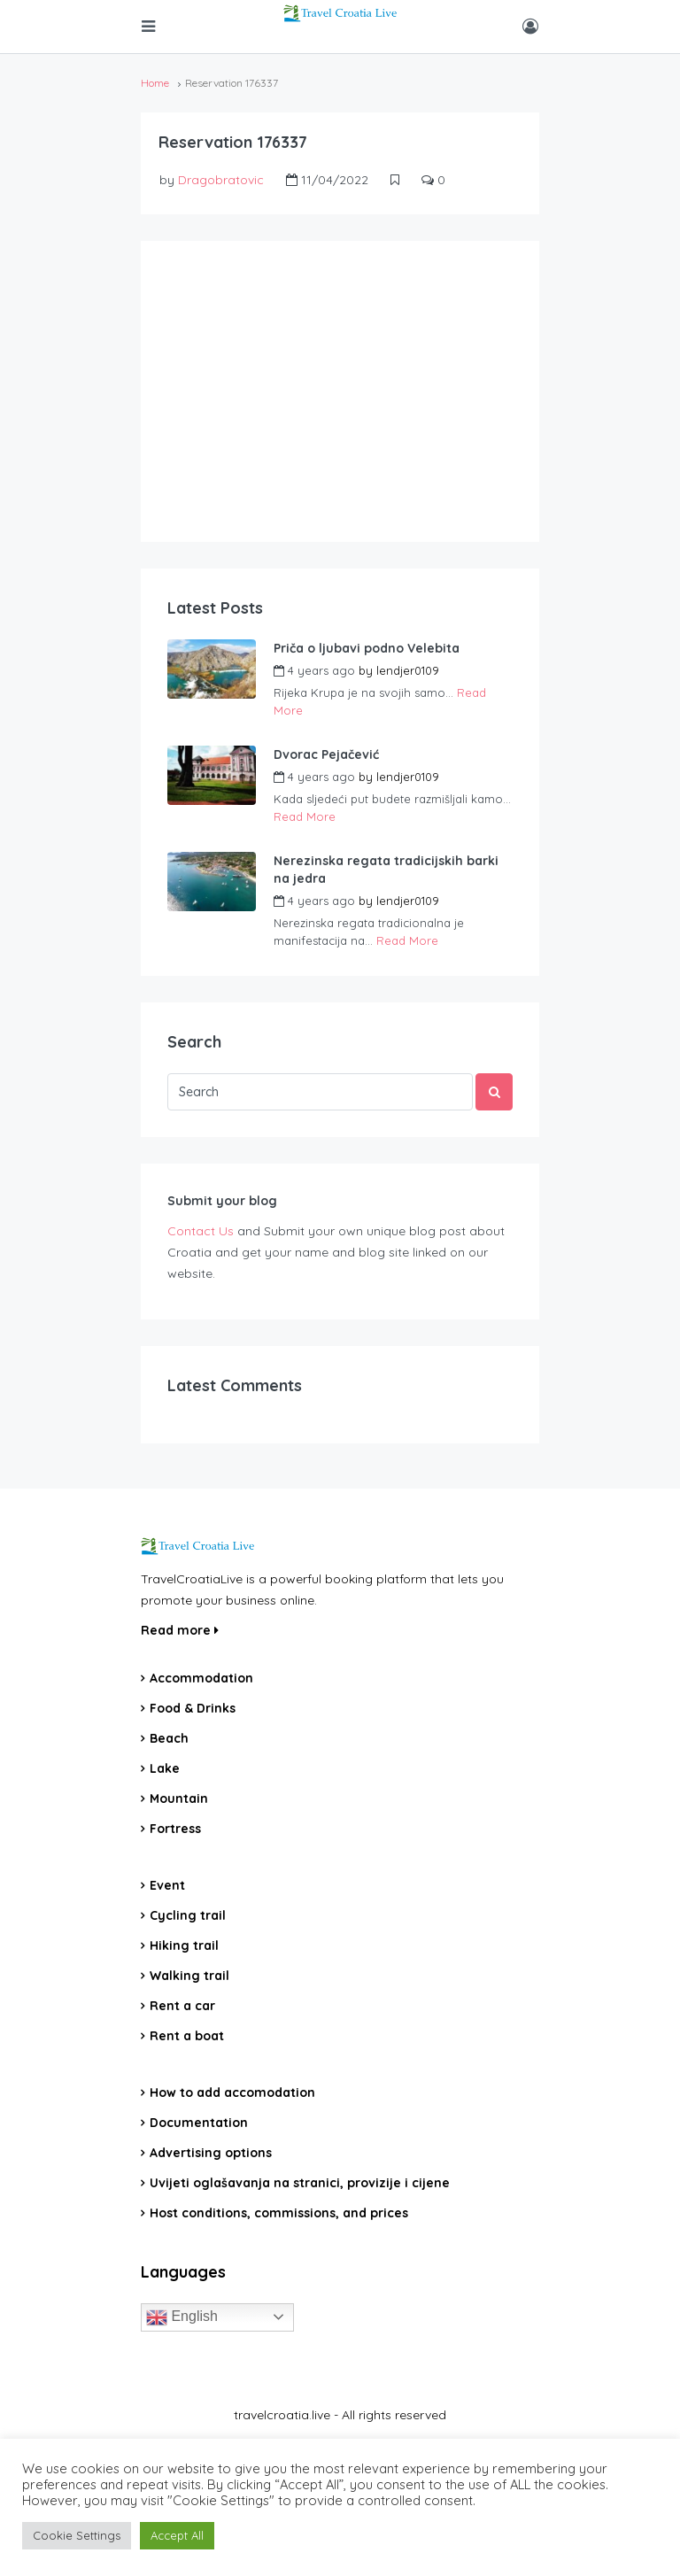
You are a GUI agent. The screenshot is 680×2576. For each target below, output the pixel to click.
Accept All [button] (177, 2535)
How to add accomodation (232, 2092)
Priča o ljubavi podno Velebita (367, 648)
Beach (169, 1738)
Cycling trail (188, 1915)
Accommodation (201, 1678)
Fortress (175, 1829)
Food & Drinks (193, 1708)
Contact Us (200, 1231)
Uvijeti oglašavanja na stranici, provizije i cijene (300, 2183)
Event (167, 1885)
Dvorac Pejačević (326, 754)
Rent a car (182, 2006)
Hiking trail (184, 1945)
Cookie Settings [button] (76, 2535)
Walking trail (189, 1976)
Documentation (199, 2123)
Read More (305, 816)
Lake (165, 1768)
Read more (180, 1630)
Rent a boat (187, 2036)
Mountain (179, 1798)
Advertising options (211, 2153)
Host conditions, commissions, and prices (279, 2213)
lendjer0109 (407, 670)
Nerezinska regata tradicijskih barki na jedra (386, 869)
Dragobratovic (221, 180)
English (182, 2317)
